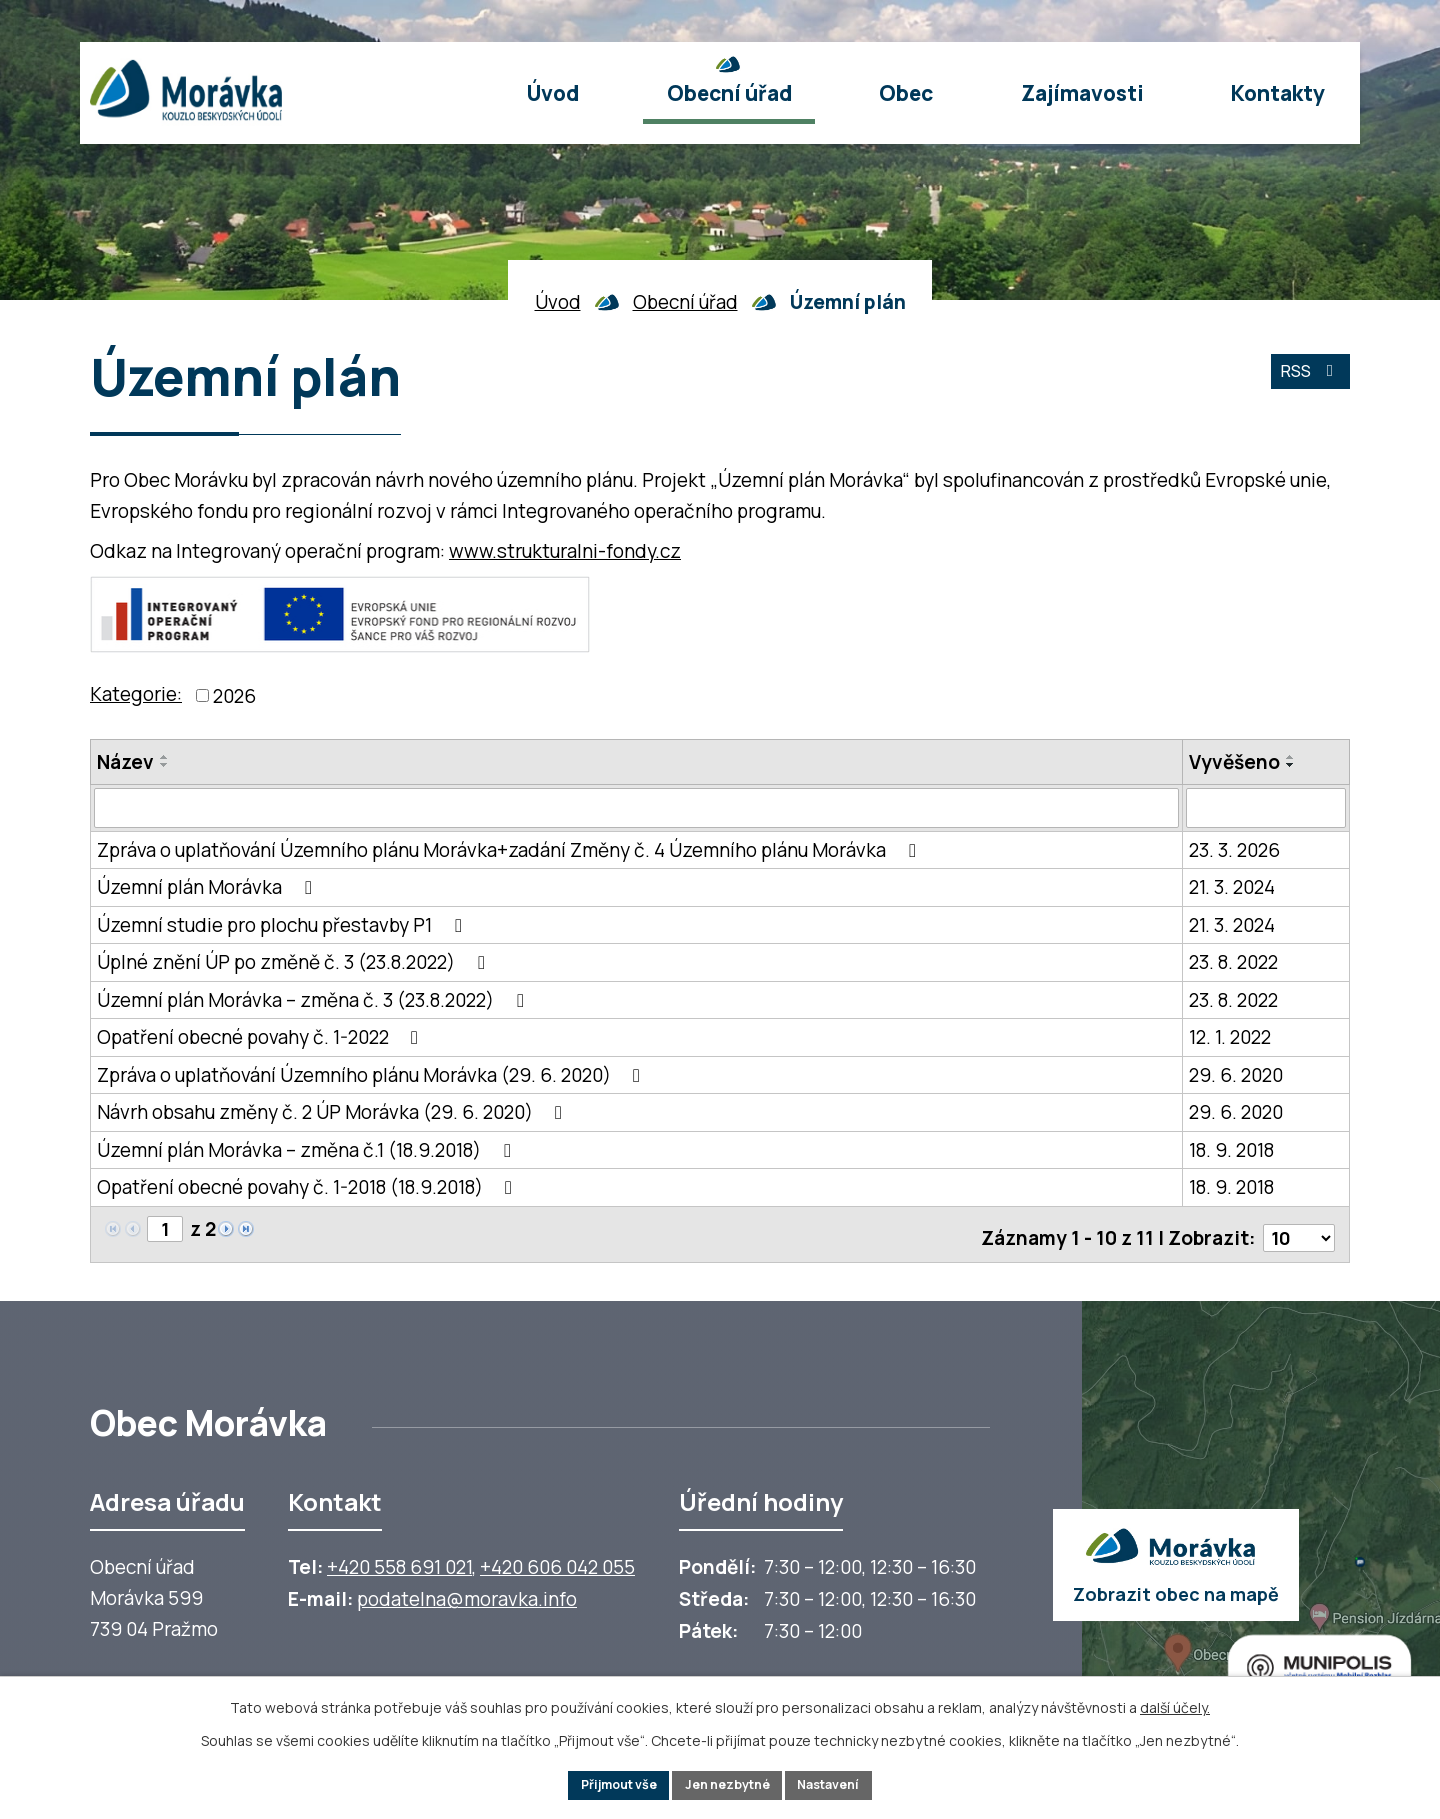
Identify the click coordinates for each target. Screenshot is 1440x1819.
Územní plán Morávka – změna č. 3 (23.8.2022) (314, 1000)
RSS (1305, 380)
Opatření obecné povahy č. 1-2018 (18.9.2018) (308, 1188)
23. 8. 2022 (1233, 963)
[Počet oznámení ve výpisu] (1297, 1232)
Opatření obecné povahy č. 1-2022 (261, 1038)
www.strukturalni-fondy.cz (565, 551)
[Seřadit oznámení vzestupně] (165, 757)
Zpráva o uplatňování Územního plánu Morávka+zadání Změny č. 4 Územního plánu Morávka (510, 850)
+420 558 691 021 (399, 1562)
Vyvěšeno (1234, 762)
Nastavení (844, 1783)
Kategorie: (136, 694)
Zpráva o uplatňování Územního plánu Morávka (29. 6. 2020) (372, 1075)
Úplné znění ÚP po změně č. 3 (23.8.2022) (294, 963)
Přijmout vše (604, 1783)
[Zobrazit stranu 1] (166, 1231)
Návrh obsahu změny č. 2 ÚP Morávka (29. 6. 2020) (333, 1113)
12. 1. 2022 (1230, 1038)
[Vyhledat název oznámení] (636, 808)
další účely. (1175, 1703)
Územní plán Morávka (208, 888)
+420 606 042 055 (557, 1562)
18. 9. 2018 (1231, 1150)
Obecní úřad (685, 302)
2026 (234, 696)
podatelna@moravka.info (467, 1594)
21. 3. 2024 (1232, 888)
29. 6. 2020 (1236, 1075)
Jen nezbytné (728, 1783)
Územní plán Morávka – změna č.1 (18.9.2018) (307, 1150)
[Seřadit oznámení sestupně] (165, 765)
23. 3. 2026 (1234, 850)
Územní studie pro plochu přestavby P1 (283, 925)
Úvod (558, 302)
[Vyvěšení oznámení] (1266, 808)
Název (125, 762)
